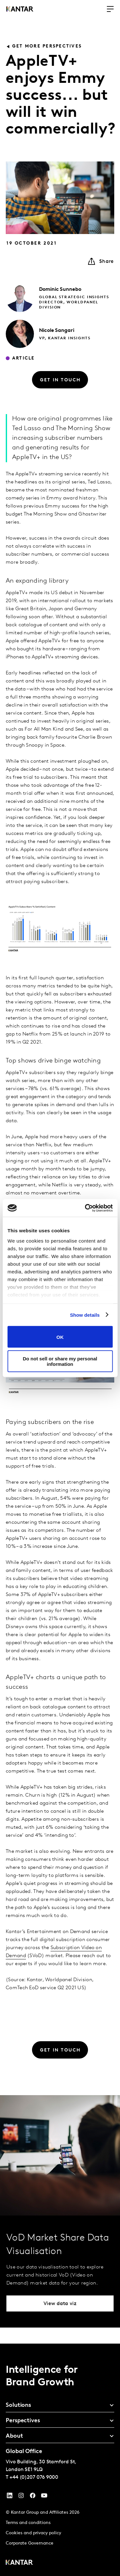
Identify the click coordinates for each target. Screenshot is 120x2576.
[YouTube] (9, 2497)
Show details (85, 1314)
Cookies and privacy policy (33, 2533)
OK (60, 1337)
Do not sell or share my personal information (60, 1361)
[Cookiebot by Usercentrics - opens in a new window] (85, 1208)
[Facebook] (32, 2497)
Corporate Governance (29, 2543)
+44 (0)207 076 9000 (34, 2477)
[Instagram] (21, 2497)
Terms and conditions (28, 2522)
